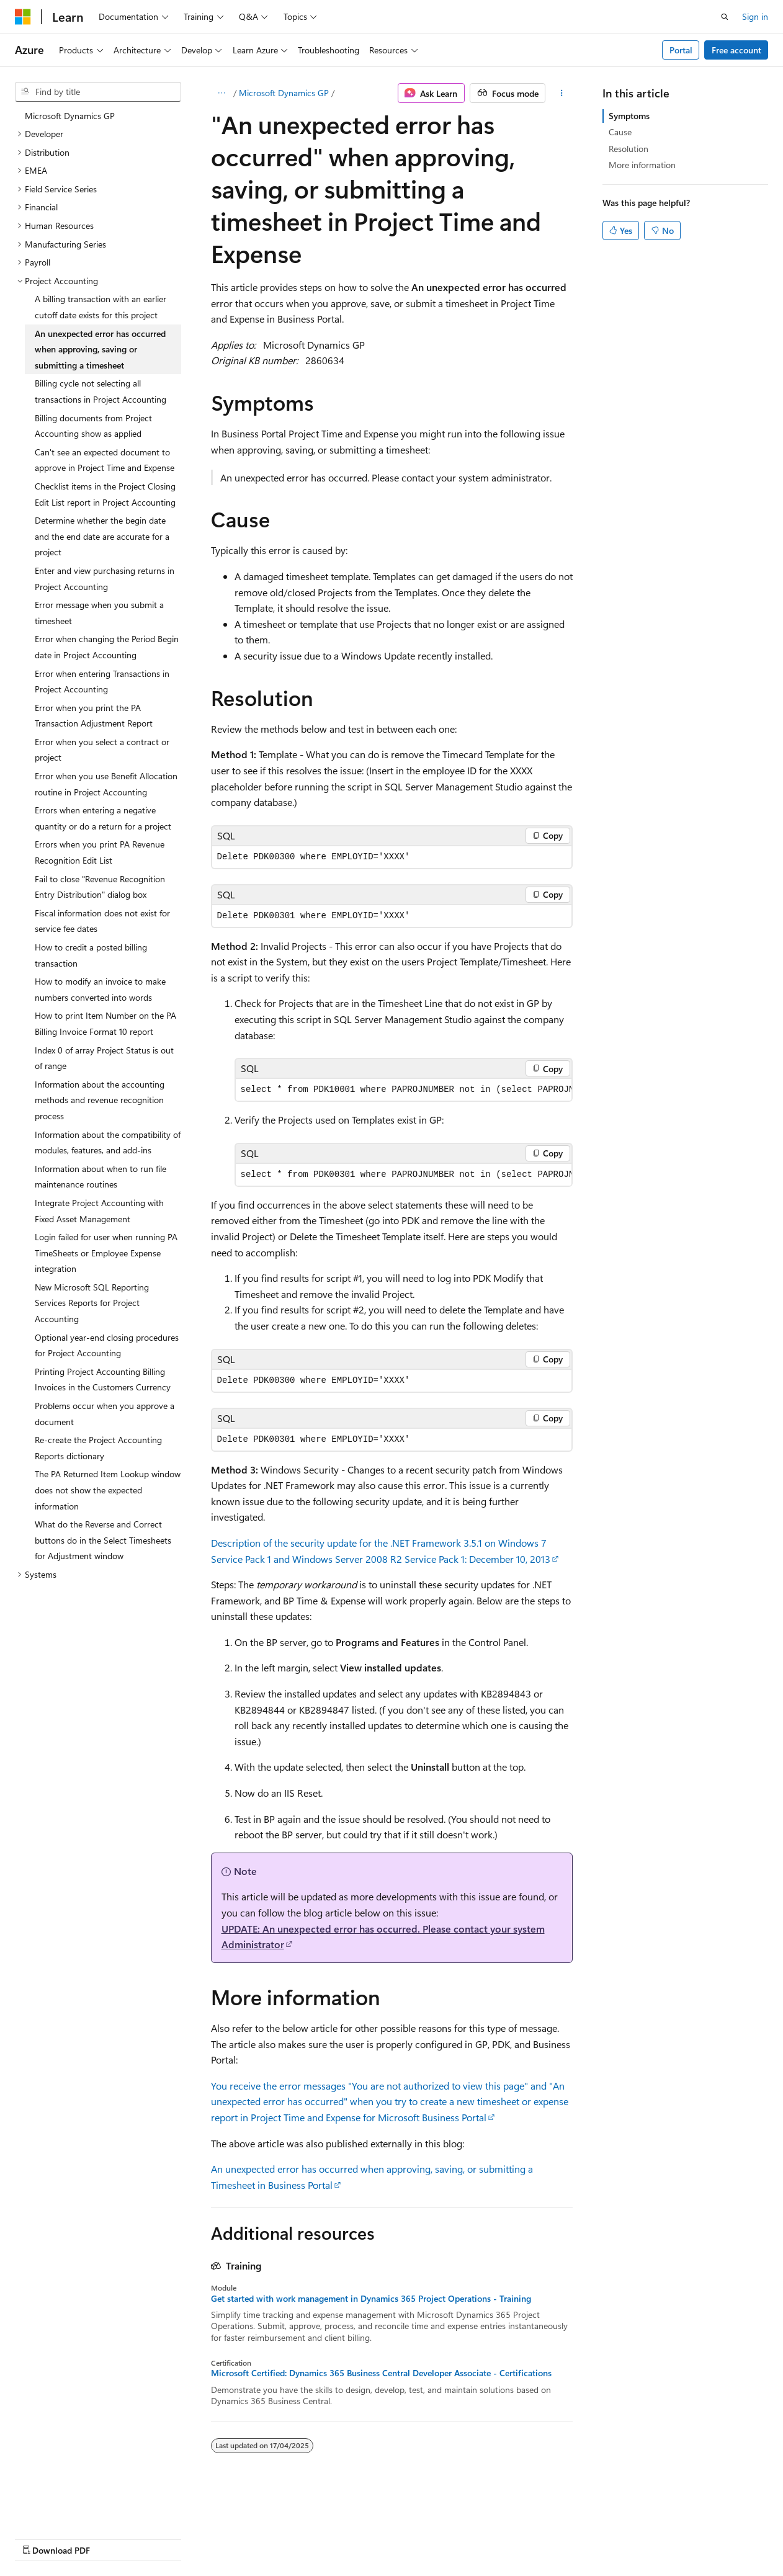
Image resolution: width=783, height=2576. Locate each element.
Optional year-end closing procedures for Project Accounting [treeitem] (107, 1345)
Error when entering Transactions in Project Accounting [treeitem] (102, 681)
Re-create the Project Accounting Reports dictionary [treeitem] (98, 1448)
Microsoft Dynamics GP (284, 93)
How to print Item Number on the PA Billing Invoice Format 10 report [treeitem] (105, 1023)
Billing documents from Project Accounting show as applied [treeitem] (93, 426)
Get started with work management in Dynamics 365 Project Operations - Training (371, 2298)
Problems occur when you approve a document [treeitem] (104, 1414)
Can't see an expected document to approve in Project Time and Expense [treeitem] (104, 460)
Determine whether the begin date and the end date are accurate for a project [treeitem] (102, 536)
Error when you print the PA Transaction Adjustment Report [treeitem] (94, 716)
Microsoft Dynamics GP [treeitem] (70, 116)
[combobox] (98, 92)
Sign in (755, 16)
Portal (680, 50)
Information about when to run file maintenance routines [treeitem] (100, 1177)
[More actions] (561, 93)
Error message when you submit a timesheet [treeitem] (99, 613)
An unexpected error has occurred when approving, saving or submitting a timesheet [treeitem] (100, 349)
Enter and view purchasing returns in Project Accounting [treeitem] (104, 579)
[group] (404, 1090)
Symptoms (629, 116)
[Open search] (724, 17)
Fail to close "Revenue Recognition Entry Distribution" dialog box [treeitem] (100, 887)
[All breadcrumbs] (222, 93)
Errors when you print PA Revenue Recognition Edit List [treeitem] (99, 852)
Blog (169, 2538)
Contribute (222, 2538)
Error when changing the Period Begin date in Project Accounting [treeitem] (107, 647)
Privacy (271, 2538)
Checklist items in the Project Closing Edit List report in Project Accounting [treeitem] (105, 494)
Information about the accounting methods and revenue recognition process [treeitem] (99, 1100)
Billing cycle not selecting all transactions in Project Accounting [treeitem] (100, 391)
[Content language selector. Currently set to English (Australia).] (62, 2508)
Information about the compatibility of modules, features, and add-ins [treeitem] (108, 1142)
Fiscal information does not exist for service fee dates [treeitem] (102, 921)
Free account (736, 50)
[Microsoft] (23, 17)
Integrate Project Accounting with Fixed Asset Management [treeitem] (99, 1211)
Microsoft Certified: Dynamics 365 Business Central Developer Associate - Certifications (381, 2373)
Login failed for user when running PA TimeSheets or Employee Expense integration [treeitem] (106, 1252)
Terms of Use (332, 2538)
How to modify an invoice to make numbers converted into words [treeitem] (100, 989)
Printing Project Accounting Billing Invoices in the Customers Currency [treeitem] (103, 1379)
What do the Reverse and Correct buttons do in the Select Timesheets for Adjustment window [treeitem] (103, 1540)
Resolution (628, 148)
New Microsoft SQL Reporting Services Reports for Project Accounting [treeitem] (92, 1303)
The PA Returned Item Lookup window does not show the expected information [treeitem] (108, 1489)
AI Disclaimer (40, 2538)
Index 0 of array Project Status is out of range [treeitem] (104, 1058)
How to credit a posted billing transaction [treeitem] (91, 955)
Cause (620, 132)
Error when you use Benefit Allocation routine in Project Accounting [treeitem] (106, 784)
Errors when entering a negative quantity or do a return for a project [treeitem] (103, 818)
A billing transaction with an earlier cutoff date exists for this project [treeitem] (100, 307)
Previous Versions (112, 2538)
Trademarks (394, 2538)
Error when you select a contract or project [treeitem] (102, 750)
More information (642, 165)
